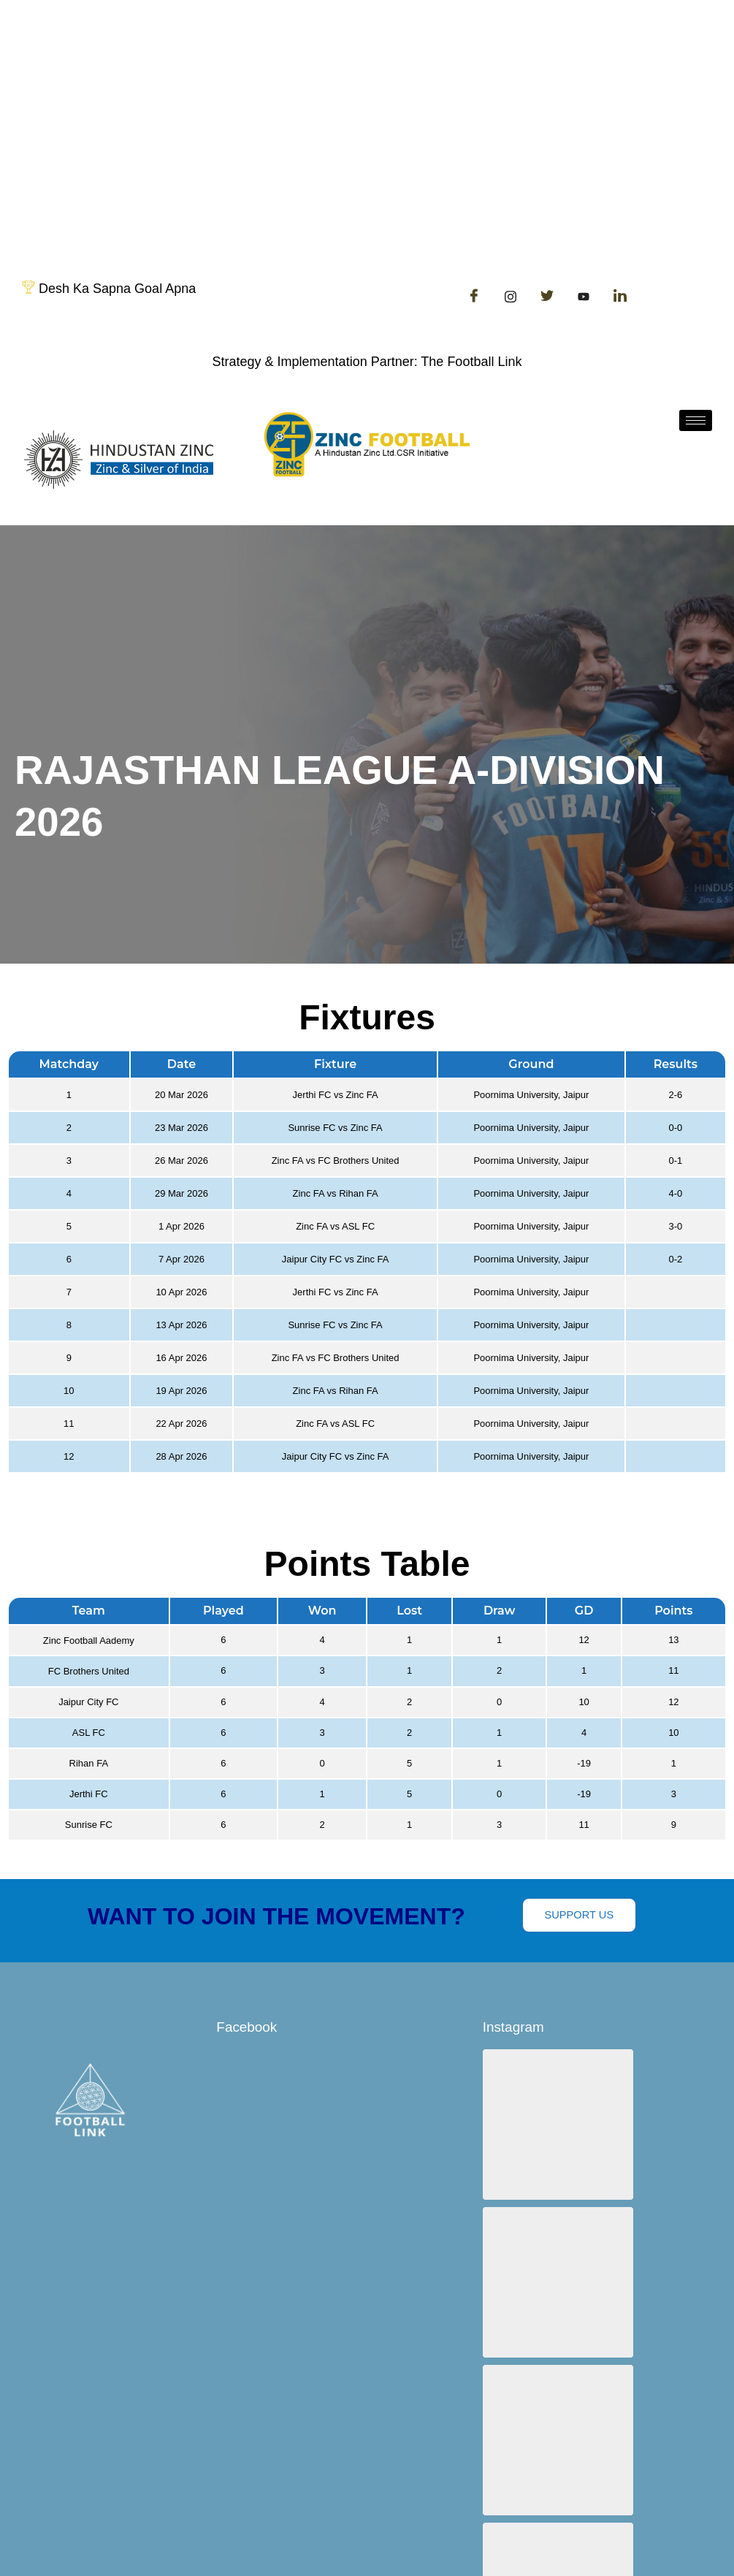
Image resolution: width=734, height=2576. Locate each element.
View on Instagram (608, 2460)
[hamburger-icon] (695, 420)
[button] (544, 2110)
